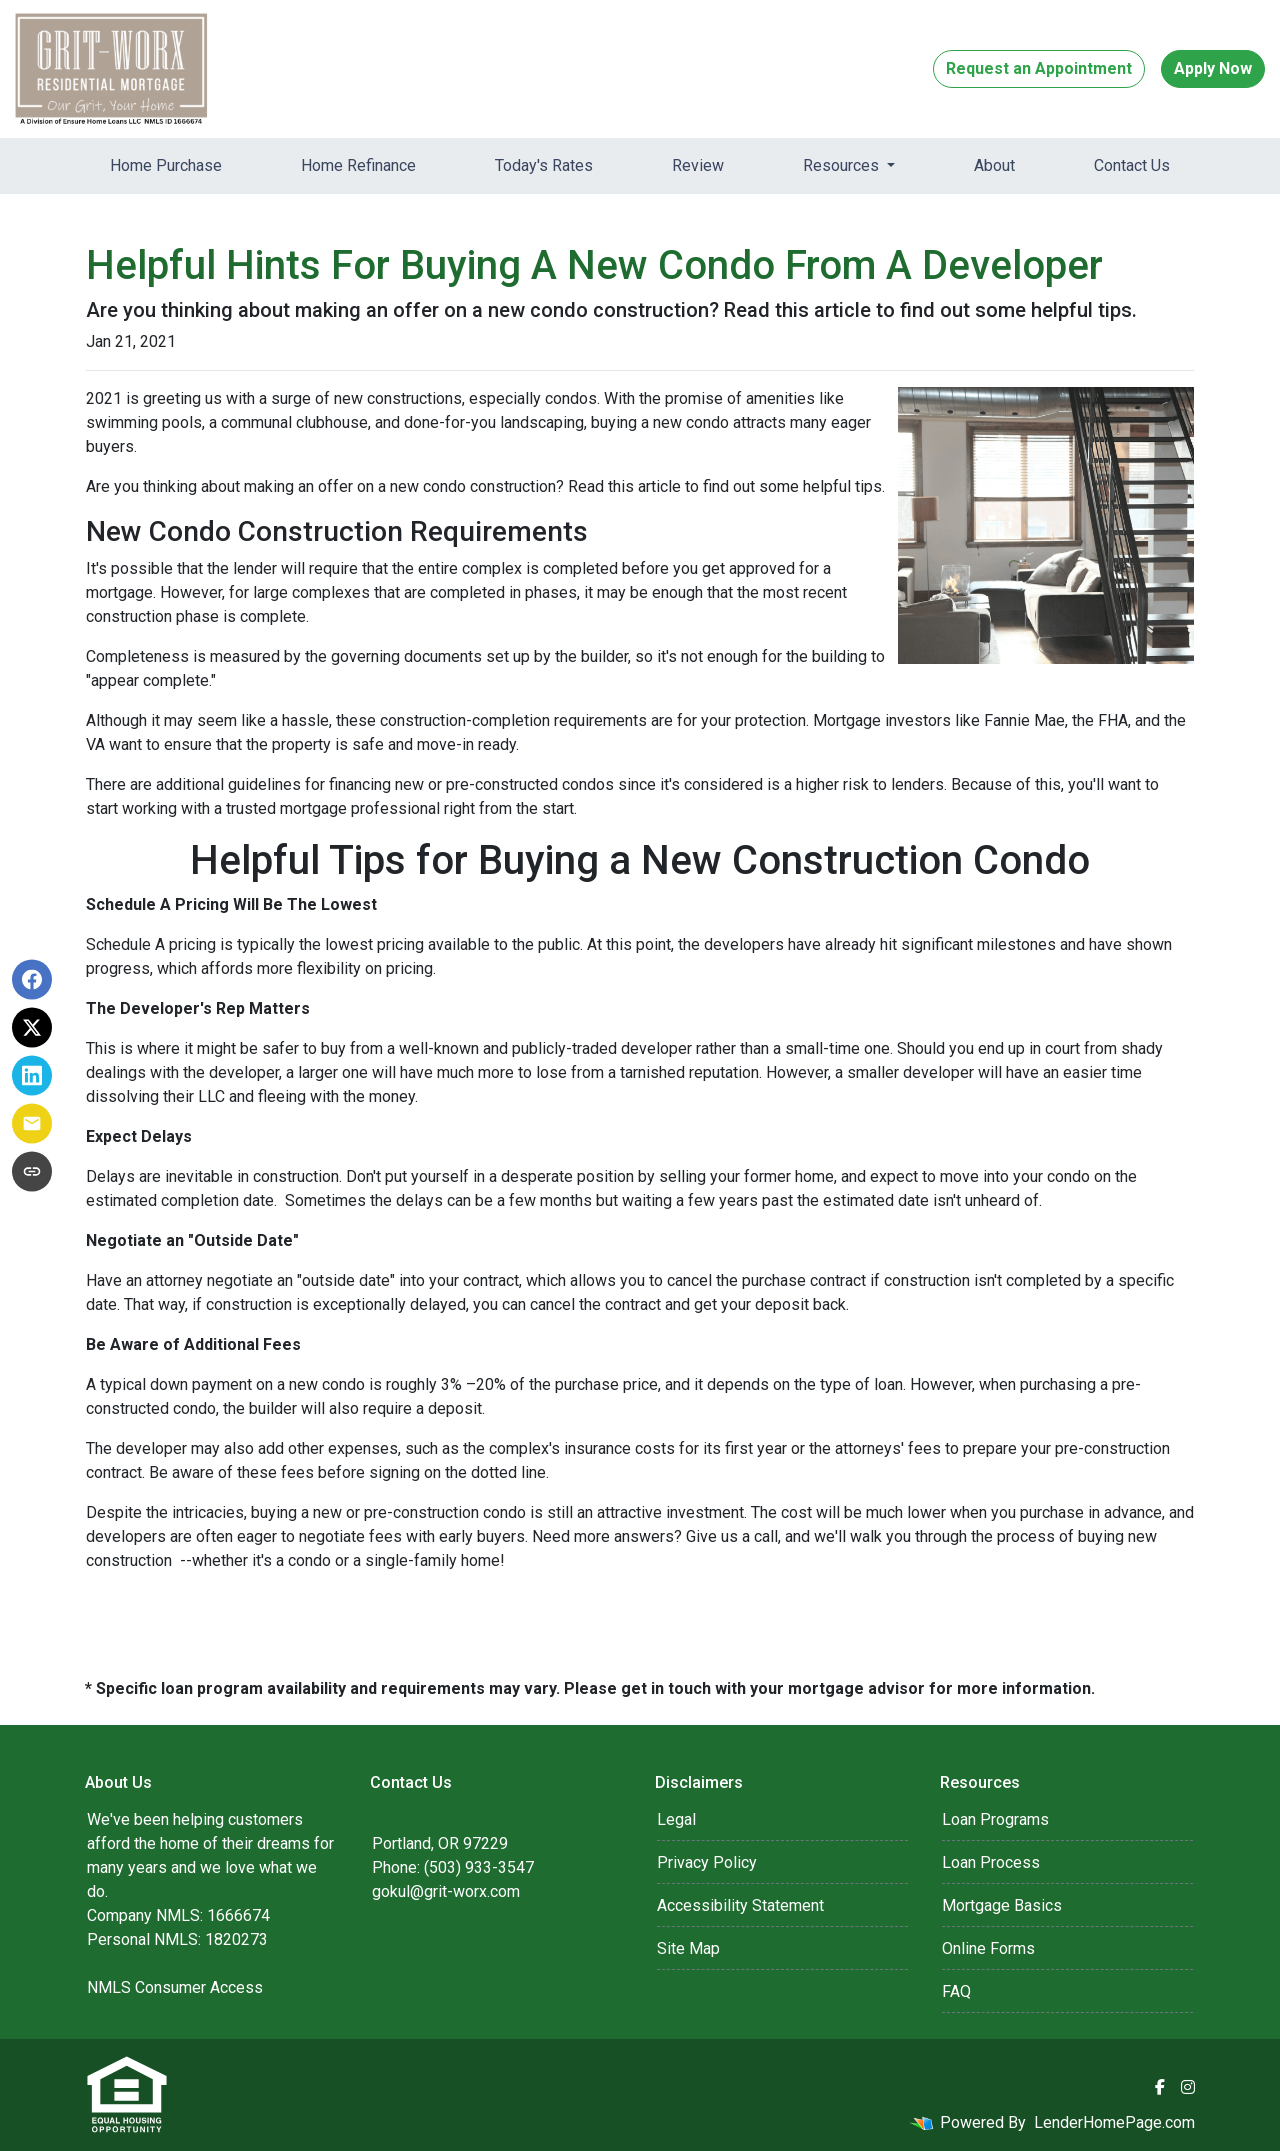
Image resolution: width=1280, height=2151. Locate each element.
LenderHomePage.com (1114, 2122)
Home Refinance (358, 165)
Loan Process (991, 1862)
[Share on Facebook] (32, 980)
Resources (843, 165)
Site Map (688, 1948)
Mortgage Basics (1002, 1905)
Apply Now (1213, 68)
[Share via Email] (32, 1124)
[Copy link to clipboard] (32, 1172)
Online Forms (988, 1948)
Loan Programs (995, 1819)
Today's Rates (544, 165)
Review (698, 165)
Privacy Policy (707, 1862)
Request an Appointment (1039, 68)
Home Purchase (166, 165)
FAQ (956, 1991)
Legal (676, 1819)
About (994, 165)
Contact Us (1132, 165)
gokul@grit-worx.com (446, 1891)
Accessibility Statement (740, 1905)
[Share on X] (32, 1028)
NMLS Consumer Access (175, 1987)
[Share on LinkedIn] (32, 1076)
